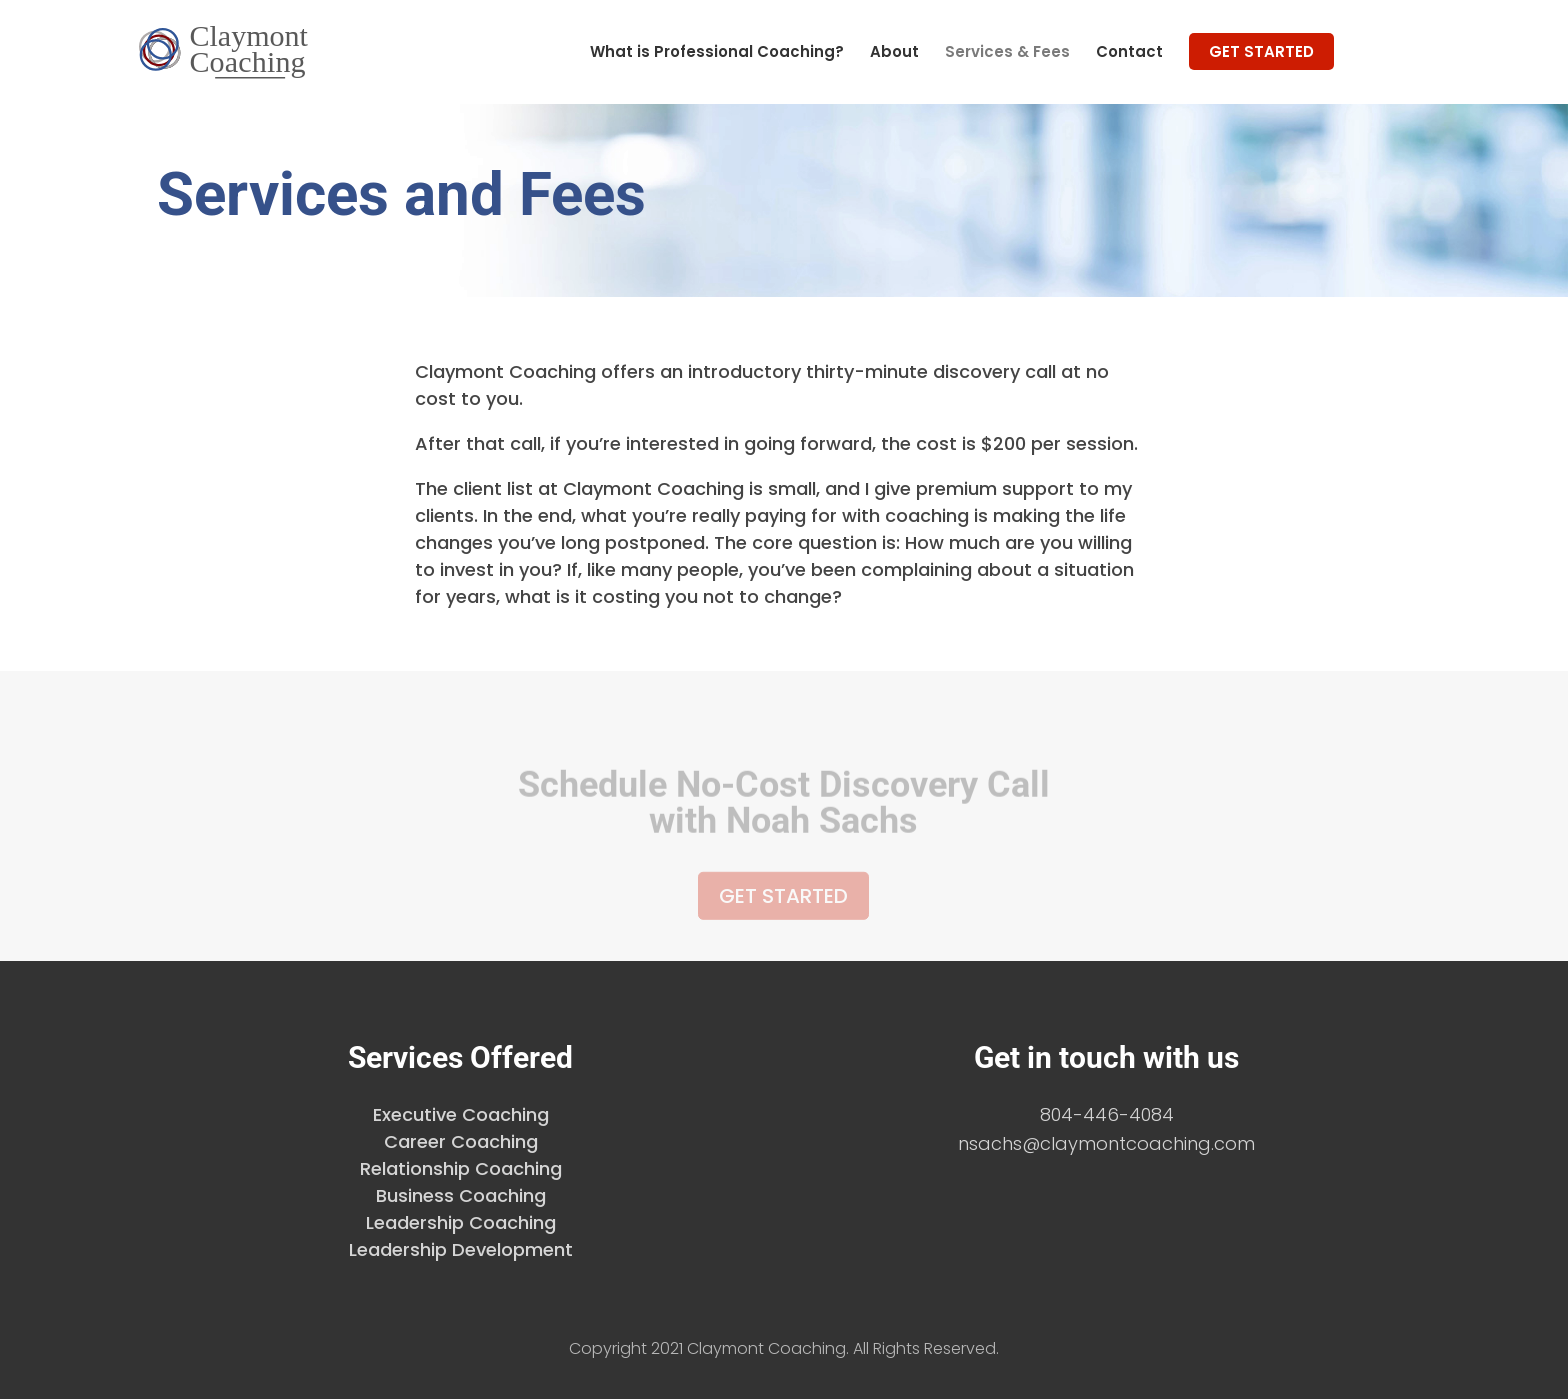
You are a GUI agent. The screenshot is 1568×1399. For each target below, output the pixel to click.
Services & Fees (1007, 53)
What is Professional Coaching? (717, 53)
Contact (1129, 53)
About (894, 53)
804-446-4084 (1107, 1114)
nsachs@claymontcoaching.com (1106, 1143)
